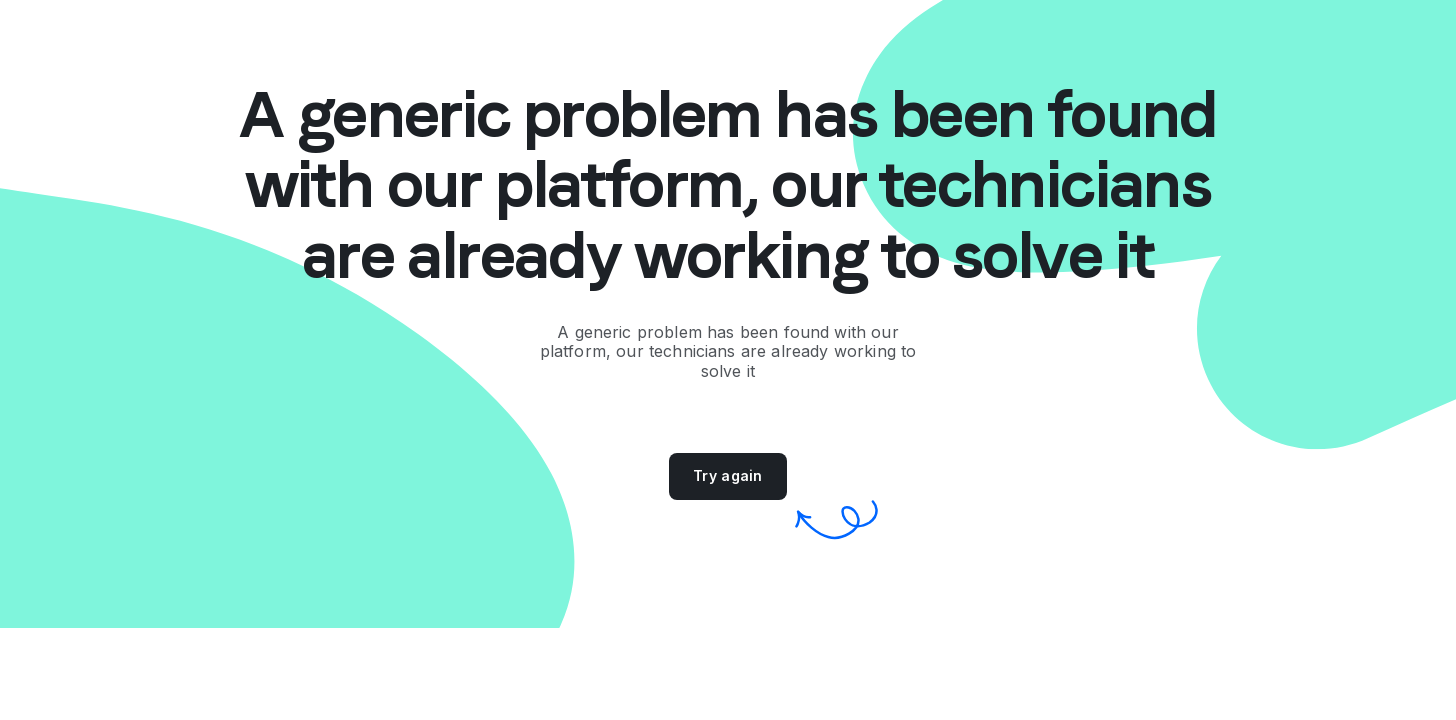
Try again (728, 475)
